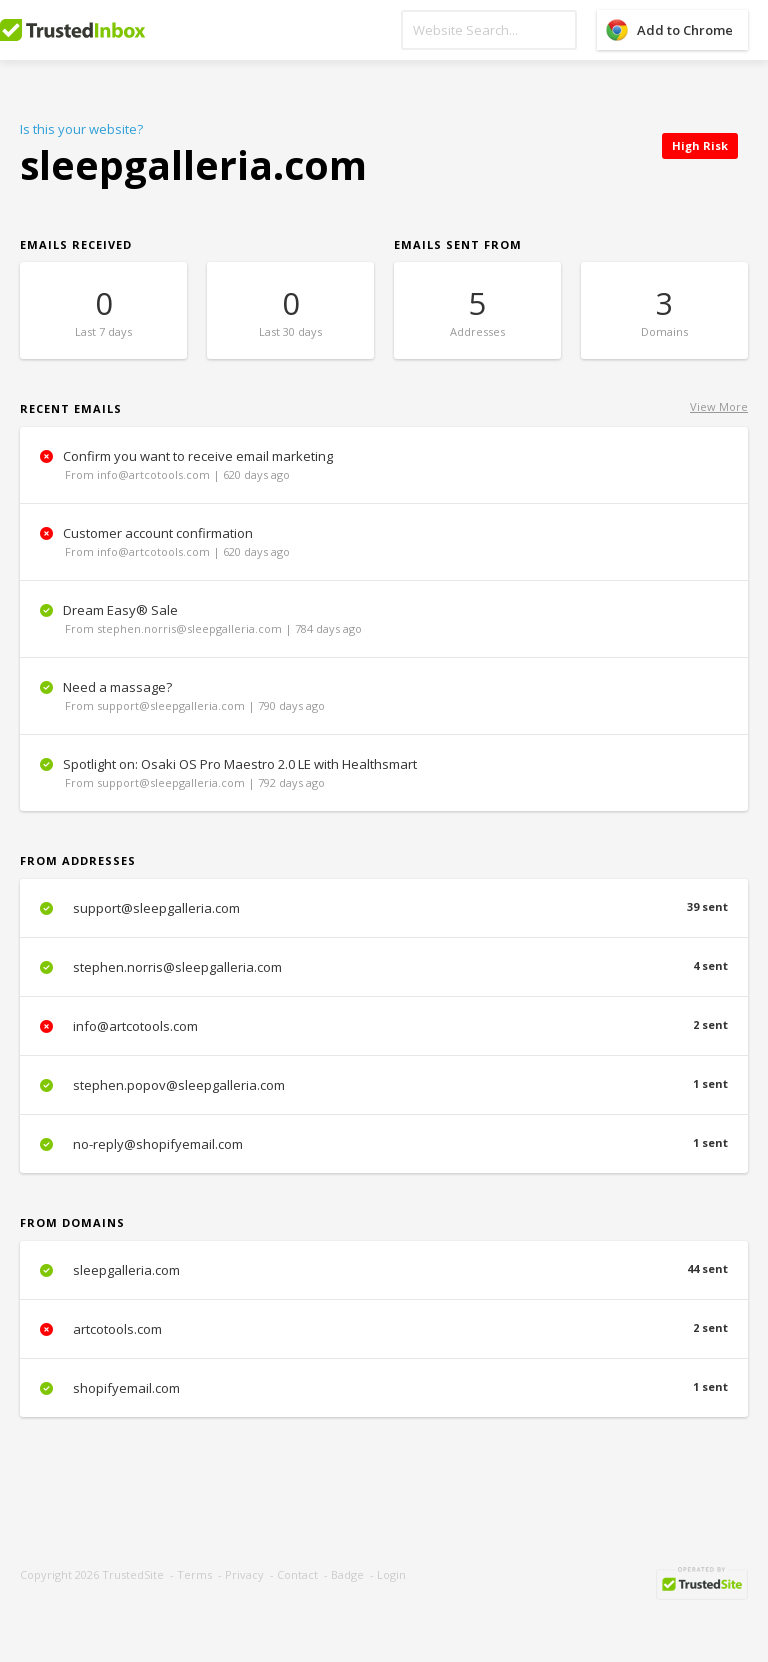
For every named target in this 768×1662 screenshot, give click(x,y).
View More (719, 406)
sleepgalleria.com (384, 1270)
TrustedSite (133, 1574)
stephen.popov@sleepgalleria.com (384, 1085)
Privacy (244, 1574)
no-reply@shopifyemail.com (384, 1144)
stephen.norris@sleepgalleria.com (384, 967)
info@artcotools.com (384, 1026)
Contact (297, 1574)
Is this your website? (81, 129)
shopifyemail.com (384, 1388)
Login (391, 1574)
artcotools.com (384, 1329)
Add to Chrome (685, 30)
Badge (347, 1574)
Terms (194, 1574)
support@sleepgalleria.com (384, 908)
